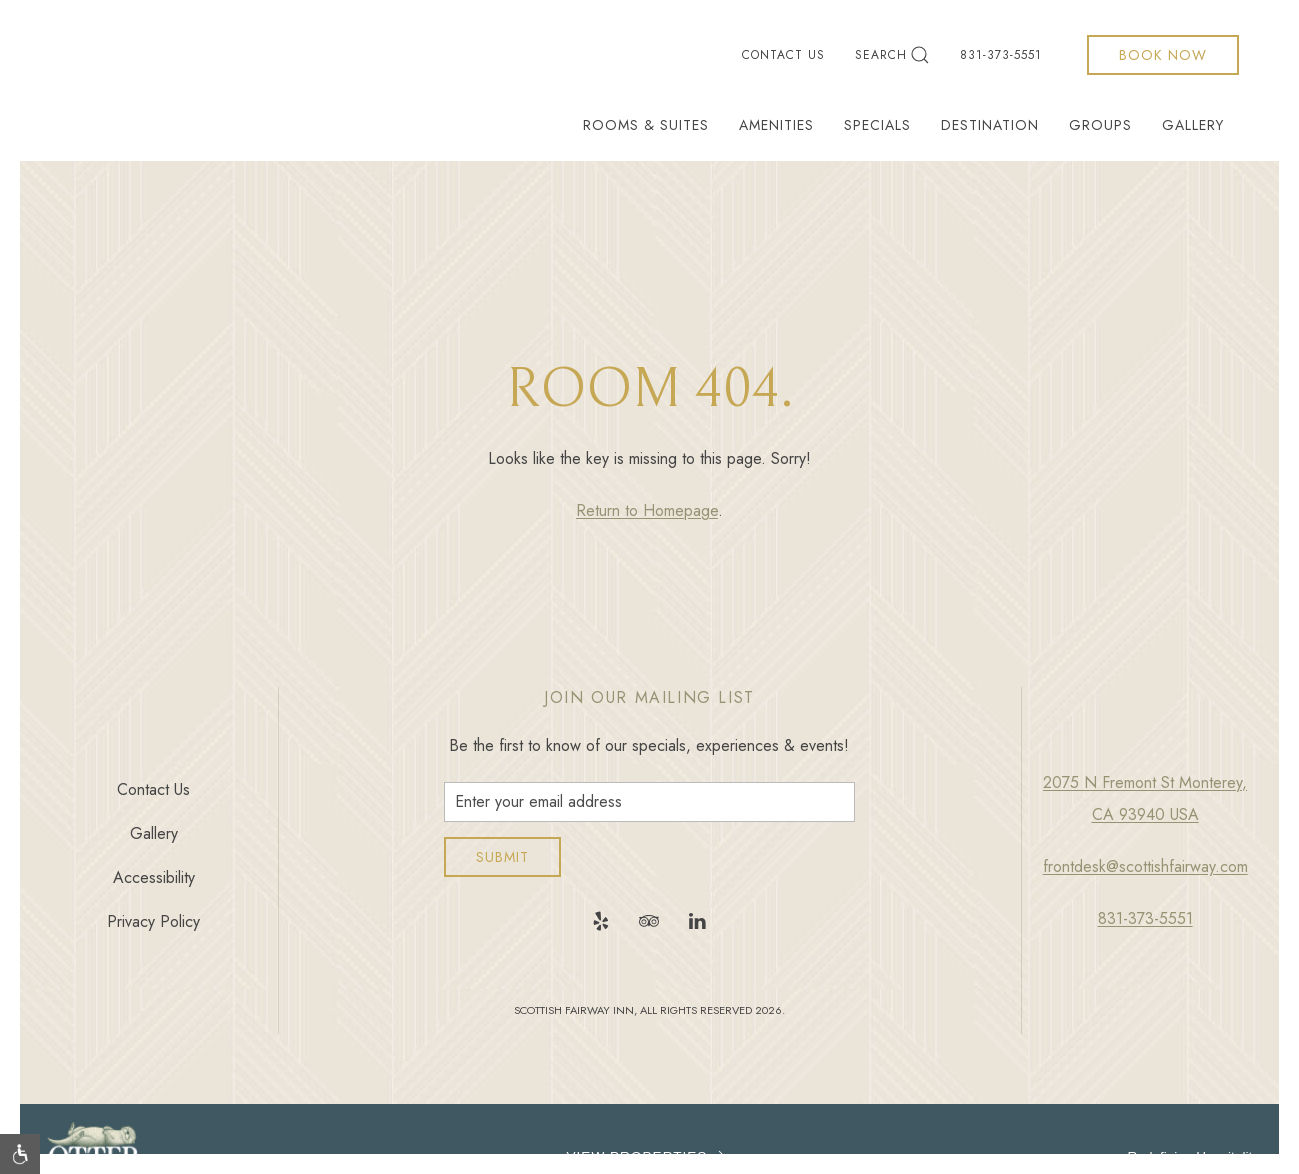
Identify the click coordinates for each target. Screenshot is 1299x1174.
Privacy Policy (153, 921)
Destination (990, 125)
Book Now (1163, 55)
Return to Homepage (647, 510)
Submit (502, 857)
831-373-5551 (1001, 55)
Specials (877, 125)
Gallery (1193, 125)
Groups (1100, 125)
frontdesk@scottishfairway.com (1145, 866)
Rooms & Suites (646, 125)
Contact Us (783, 55)
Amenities (776, 125)
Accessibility (154, 877)
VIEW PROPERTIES (650, 1157)
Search (892, 55)
